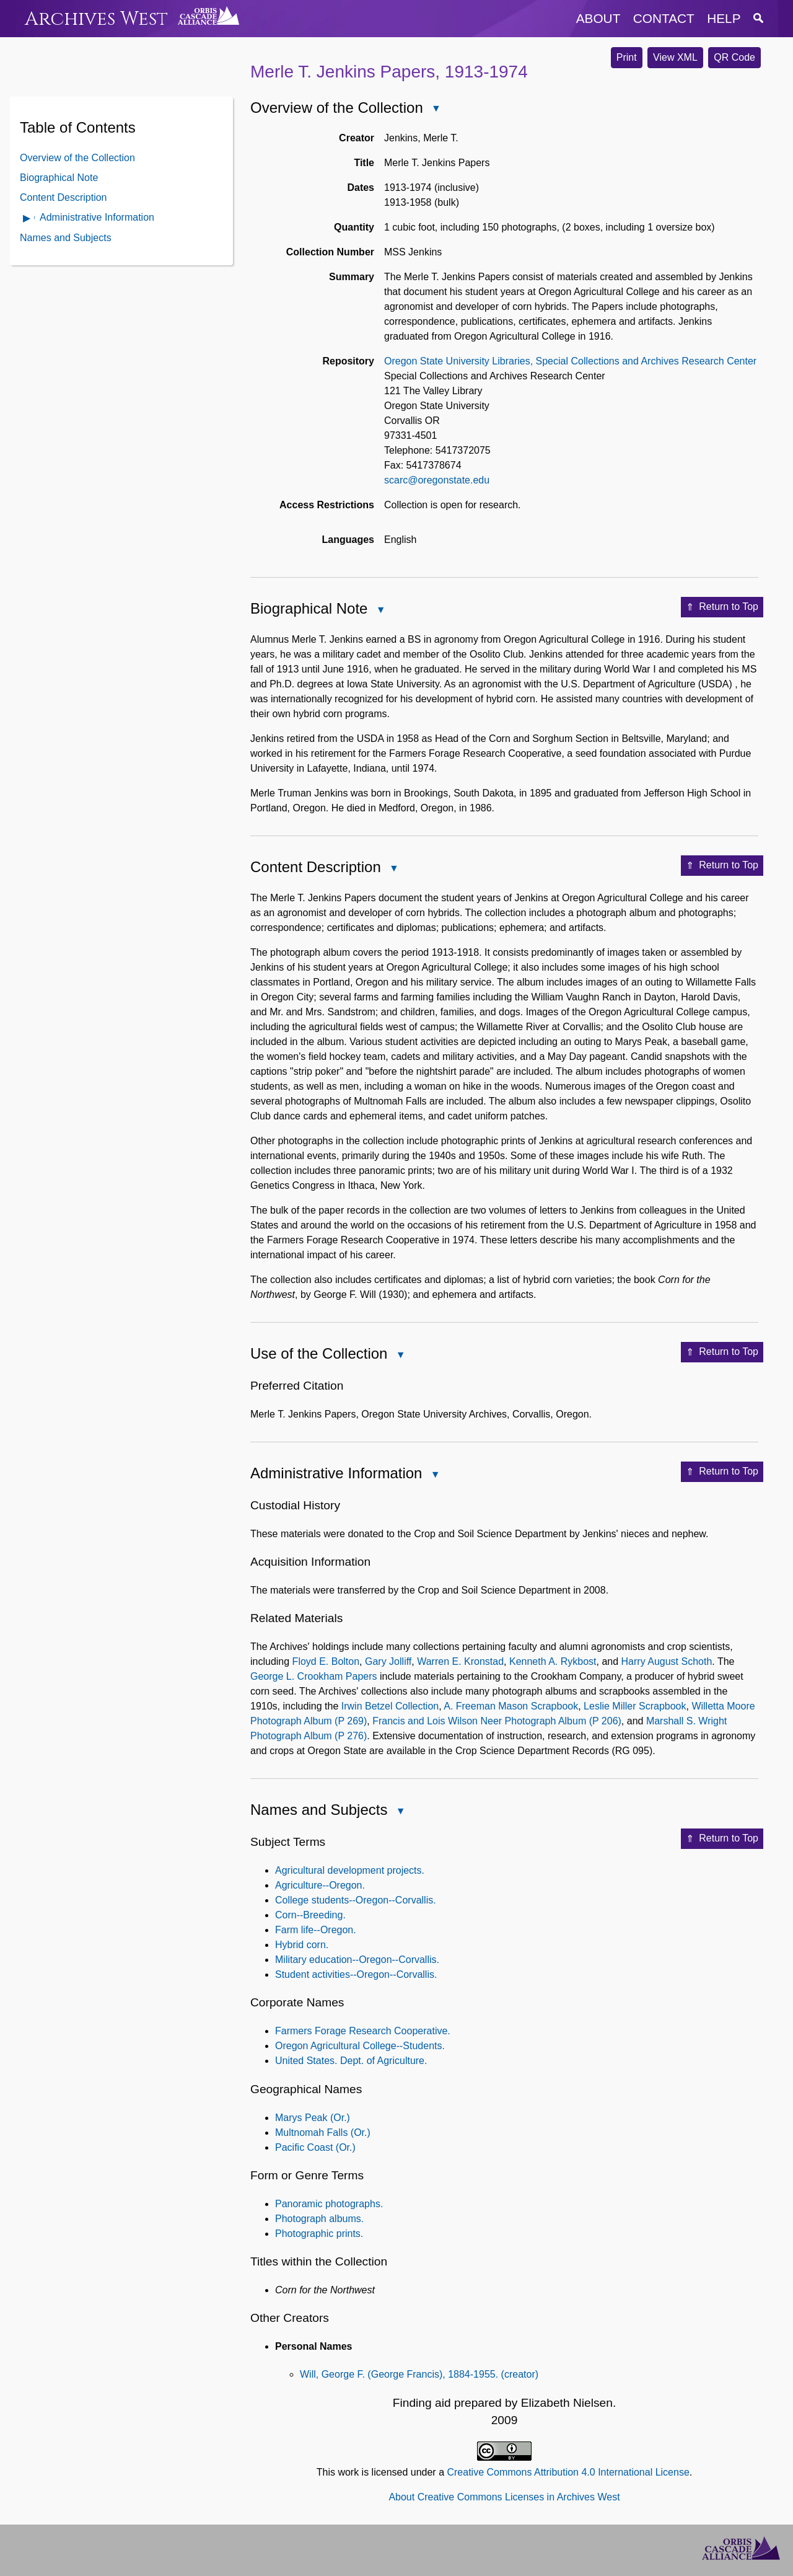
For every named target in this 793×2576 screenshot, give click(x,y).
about (598, 18)
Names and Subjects (66, 237)
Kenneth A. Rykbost (553, 1661)
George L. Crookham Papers (313, 1676)
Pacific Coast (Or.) (315, 2147)
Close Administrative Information (434, 1475)
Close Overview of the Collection (435, 109)
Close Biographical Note (379, 610)
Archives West (96, 19)
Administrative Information (97, 217)
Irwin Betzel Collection (390, 1706)
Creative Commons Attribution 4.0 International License (568, 2472)
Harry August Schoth (666, 1661)
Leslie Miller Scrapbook (635, 1706)
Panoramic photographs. (329, 2204)
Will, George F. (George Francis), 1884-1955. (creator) (419, 2374)
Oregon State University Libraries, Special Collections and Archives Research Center (570, 361)
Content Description (63, 197)
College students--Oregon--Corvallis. (355, 1900)
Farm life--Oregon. (315, 1930)
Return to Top (722, 607)
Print (626, 57)
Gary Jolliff (388, 1661)
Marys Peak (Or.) (312, 2117)
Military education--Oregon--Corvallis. (357, 1959)
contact (663, 18)
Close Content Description (393, 869)
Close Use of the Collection (399, 1355)
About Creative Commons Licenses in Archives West (504, 2497)
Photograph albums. (319, 2218)
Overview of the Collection (77, 157)
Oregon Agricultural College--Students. (360, 2045)
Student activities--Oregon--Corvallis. (356, 1974)
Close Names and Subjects (399, 1812)
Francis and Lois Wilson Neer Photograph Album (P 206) (496, 1721)
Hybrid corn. (301, 1944)
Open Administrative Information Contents (27, 219)
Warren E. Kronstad (460, 1661)
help (723, 18)
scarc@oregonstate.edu (436, 480)
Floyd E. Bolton (326, 1661)
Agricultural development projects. (349, 1870)
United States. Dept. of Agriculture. (351, 2060)
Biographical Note (59, 177)
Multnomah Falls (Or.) (322, 2132)
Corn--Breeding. (310, 1915)
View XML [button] (675, 57)
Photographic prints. (319, 2233)
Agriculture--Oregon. (320, 1885)
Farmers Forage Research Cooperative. (362, 2031)
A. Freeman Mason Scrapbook (511, 1706)
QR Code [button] (734, 57)
